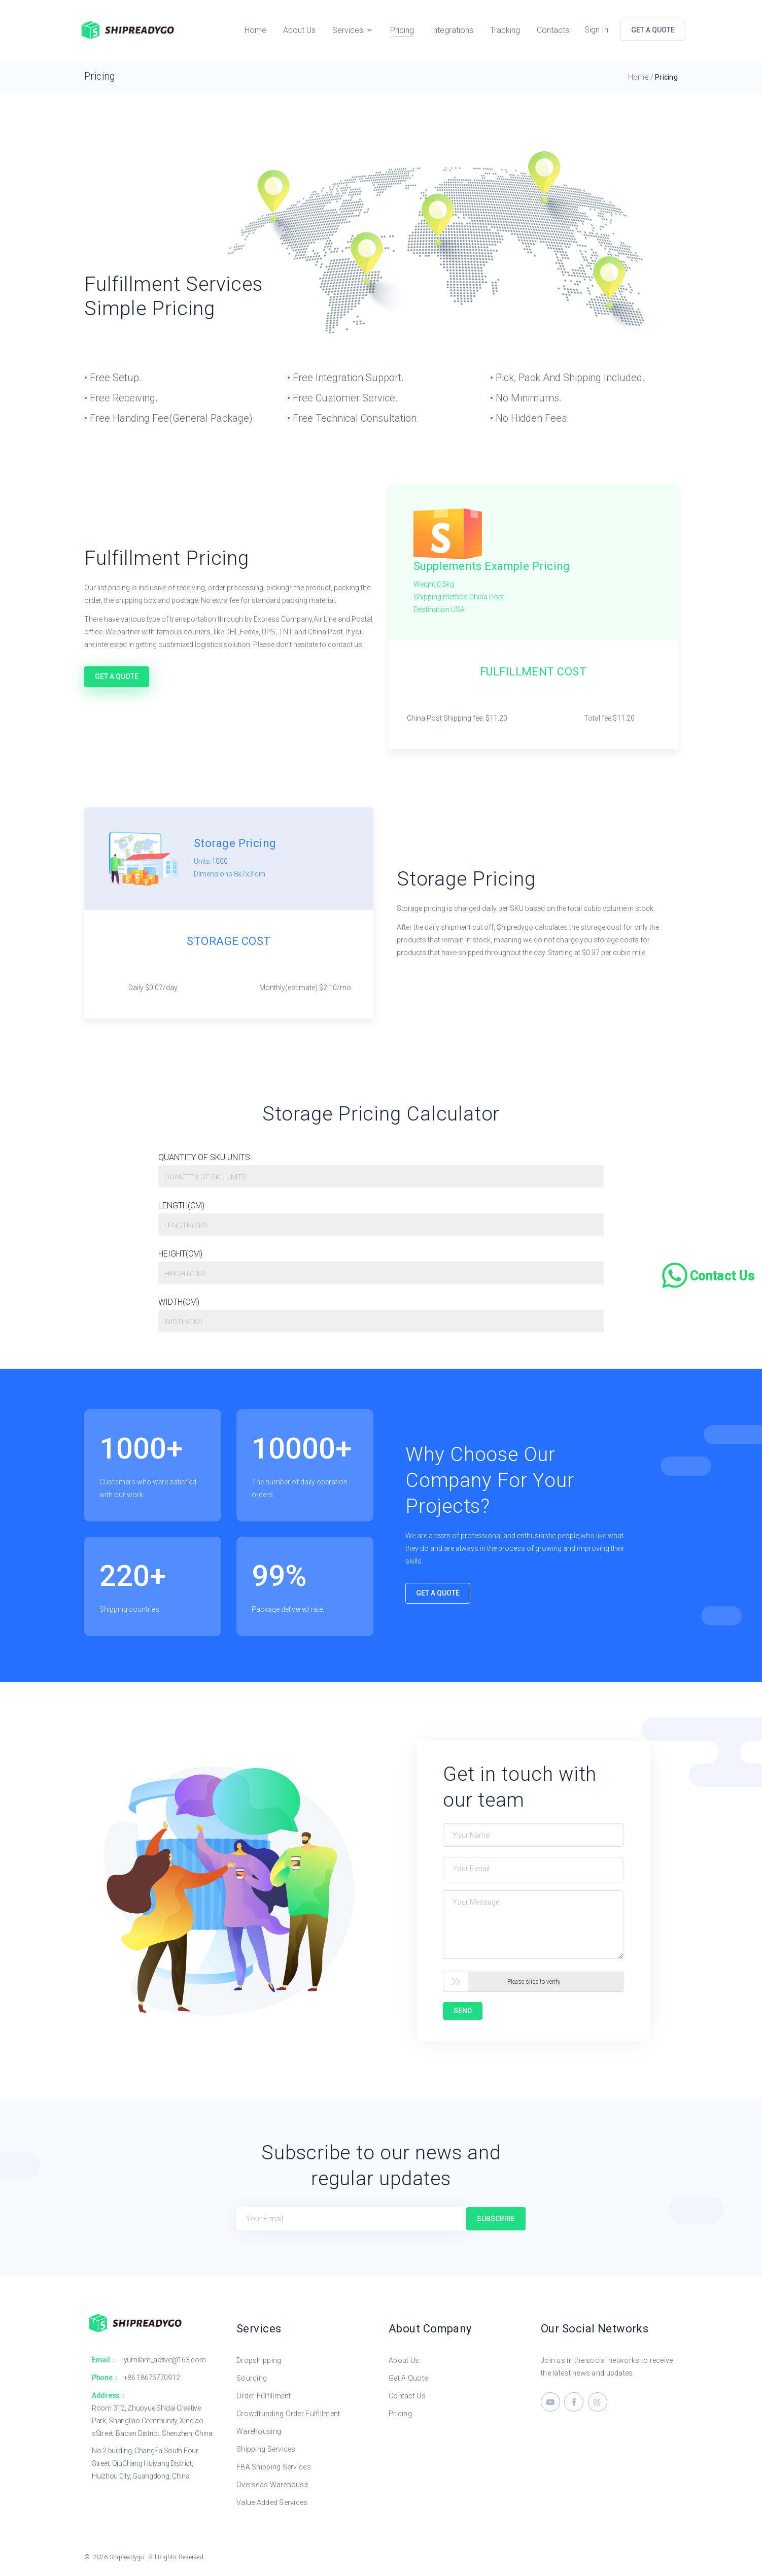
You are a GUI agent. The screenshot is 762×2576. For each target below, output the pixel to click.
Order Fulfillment (263, 2396)
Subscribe (496, 2219)
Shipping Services (266, 2449)
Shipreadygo (127, 2557)
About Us (299, 30)
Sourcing (251, 2378)
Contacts (553, 30)
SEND (463, 2011)
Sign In (596, 30)
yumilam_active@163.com (165, 2360)
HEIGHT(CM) (180, 1255)
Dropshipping (258, 2360)
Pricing (402, 30)
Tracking (505, 30)
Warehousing (258, 2431)
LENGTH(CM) (181, 1206)
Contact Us (407, 2396)
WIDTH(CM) (178, 1303)
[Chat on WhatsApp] (709, 1275)
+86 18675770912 (152, 2378)
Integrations (452, 30)
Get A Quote (116, 676)
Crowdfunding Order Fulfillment (288, 2414)
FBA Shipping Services (273, 2467)
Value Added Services (272, 2502)
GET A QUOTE (653, 30)
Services (347, 30)
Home (255, 30)
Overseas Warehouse (272, 2485)
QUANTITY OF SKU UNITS (204, 1158)
